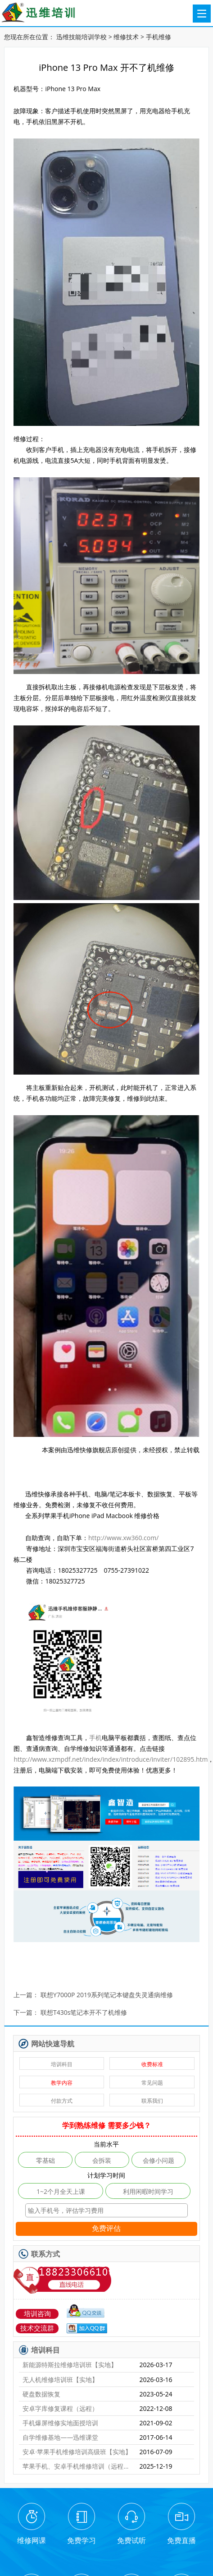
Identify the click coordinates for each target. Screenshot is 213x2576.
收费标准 (152, 2064)
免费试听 (131, 2540)
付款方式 (62, 2101)
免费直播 (181, 2540)
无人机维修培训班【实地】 (60, 2379)
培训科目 (62, 2064)
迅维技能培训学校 (81, 36)
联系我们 (152, 2101)
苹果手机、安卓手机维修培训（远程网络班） (77, 2466)
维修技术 (126, 36)
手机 (95, 1737)
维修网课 (31, 2540)
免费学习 (81, 2540)
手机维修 (158, 36)
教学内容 (62, 2083)
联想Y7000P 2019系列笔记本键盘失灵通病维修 (107, 1995)
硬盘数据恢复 (41, 2394)
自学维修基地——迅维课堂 (60, 2437)
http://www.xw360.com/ (123, 1537)
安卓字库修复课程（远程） (60, 2408)
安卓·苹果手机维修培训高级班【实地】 (77, 2451)
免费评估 (106, 2228)
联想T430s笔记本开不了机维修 (84, 2012)
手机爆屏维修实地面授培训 (60, 2423)
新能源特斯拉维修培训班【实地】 (70, 2364)
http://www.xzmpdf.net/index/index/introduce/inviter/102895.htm (111, 1759)
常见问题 (152, 2083)
